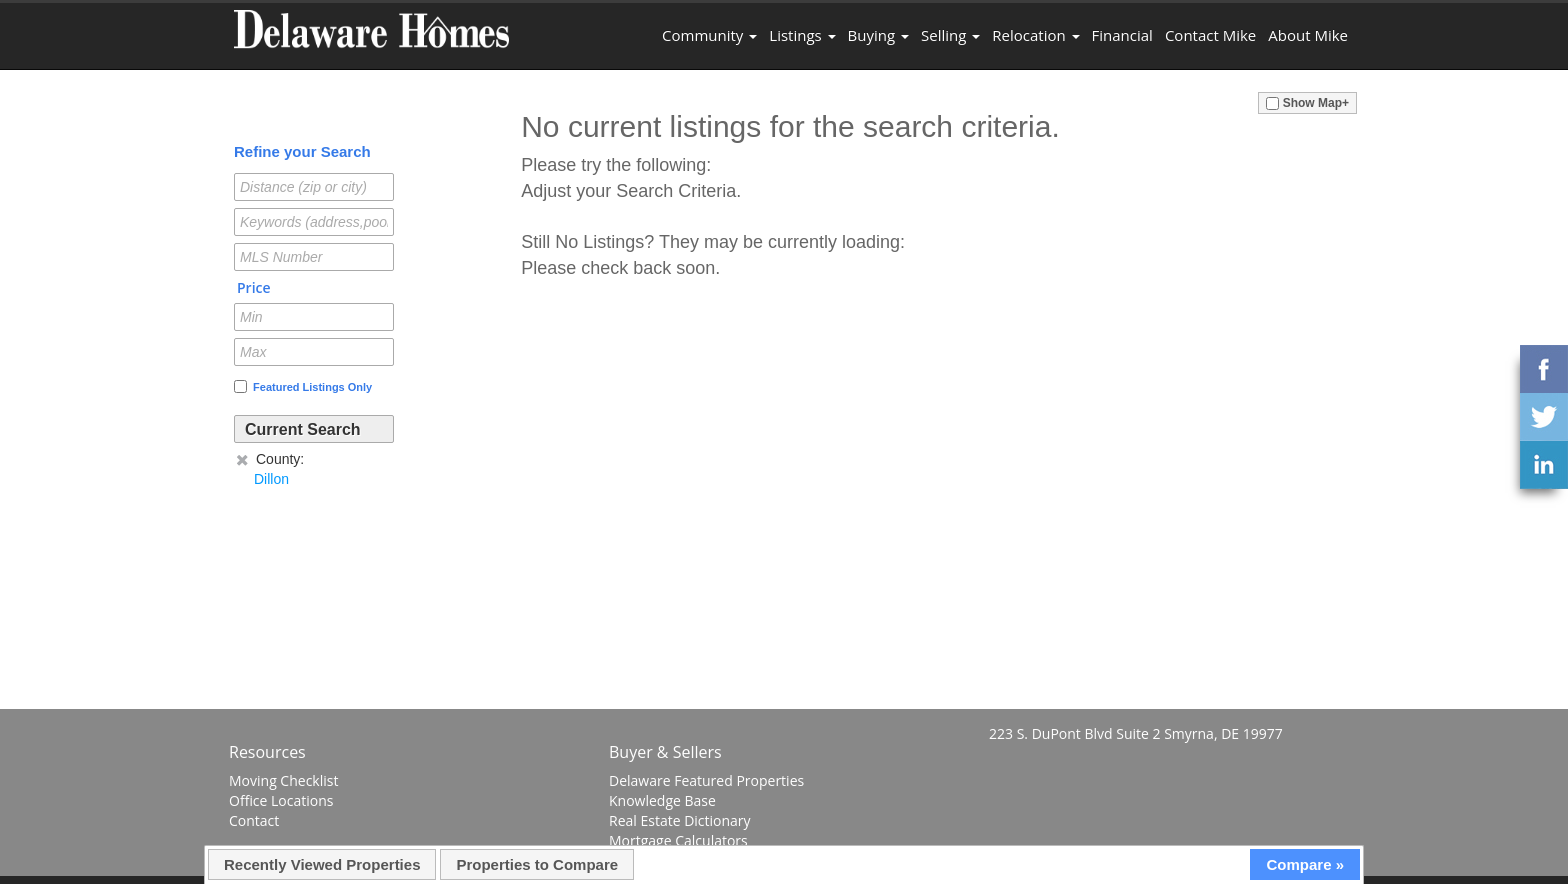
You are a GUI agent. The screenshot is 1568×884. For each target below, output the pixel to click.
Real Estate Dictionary (680, 820)
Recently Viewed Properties (322, 864)
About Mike (1308, 35)
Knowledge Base (662, 800)
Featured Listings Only (303, 386)
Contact (254, 820)
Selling (950, 35)
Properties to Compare (537, 864)
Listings (802, 35)
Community (709, 35)
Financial (1122, 35)
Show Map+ (1307, 103)
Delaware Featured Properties (706, 780)
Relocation (1035, 35)
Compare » (1305, 864)
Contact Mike (1210, 35)
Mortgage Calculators (678, 840)
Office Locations (281, 800)
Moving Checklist (283, 780)
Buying (878, 35)
